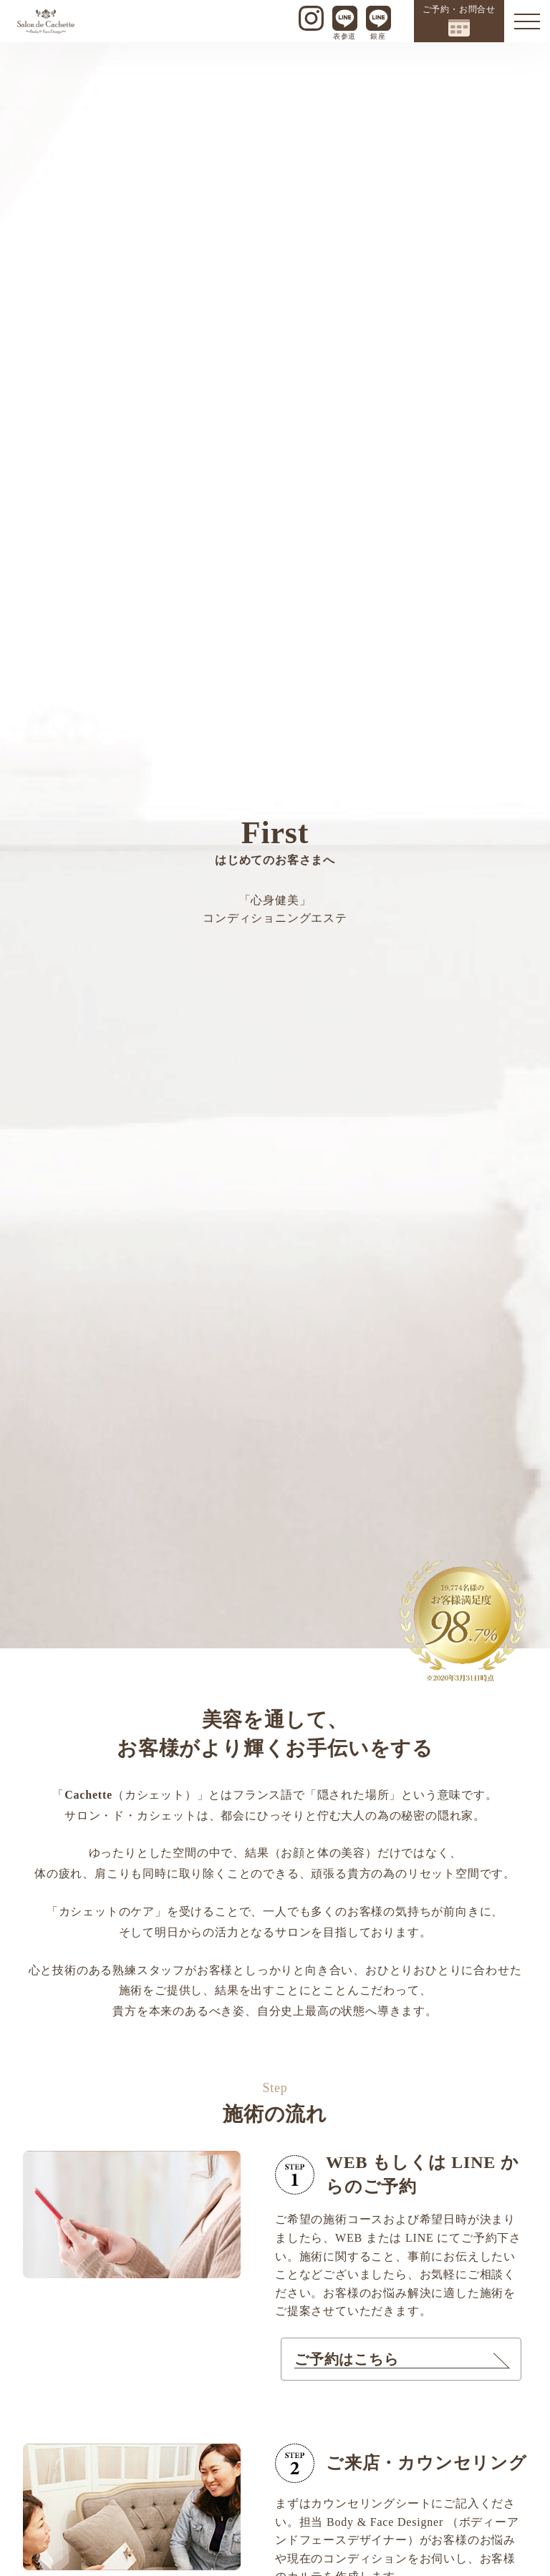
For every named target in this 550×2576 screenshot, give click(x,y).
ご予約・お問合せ (459, 20)
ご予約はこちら (346, 2359)
